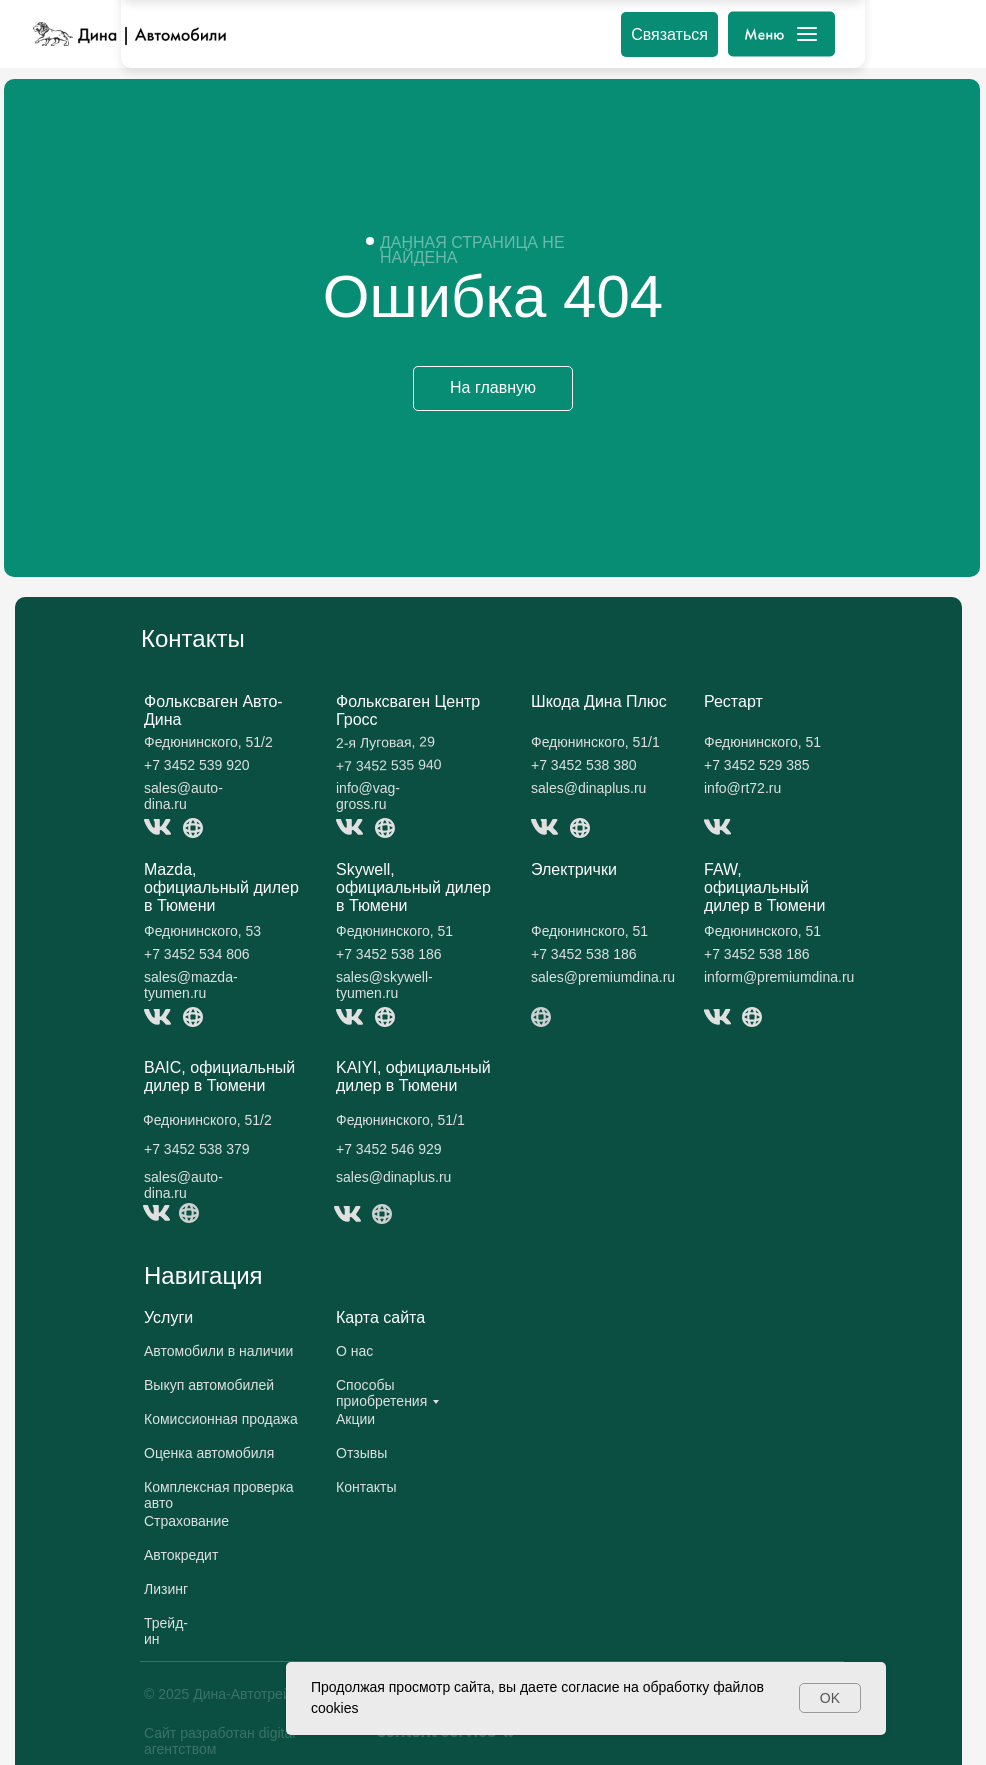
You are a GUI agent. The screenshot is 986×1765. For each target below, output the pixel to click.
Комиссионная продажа (221, 1419)
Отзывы (361, 1453)
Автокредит (181, 1555)
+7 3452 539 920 (197, 765)
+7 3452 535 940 (389, 765)
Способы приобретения (381, 1393)
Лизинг (166, 1589)
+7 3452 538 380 (584, 765)
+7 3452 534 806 (197, 954)
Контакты (366, 1487)
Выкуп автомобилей (209, 1385)
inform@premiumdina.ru (779, 977)
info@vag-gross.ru (368, 796)
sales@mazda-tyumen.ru (191, 985)
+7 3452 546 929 (389, 1149)
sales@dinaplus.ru (588, 788)
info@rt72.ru (742, 788)
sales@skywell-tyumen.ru (384, 985)
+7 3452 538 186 (389, 954)
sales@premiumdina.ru (603, 977)
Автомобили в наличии (218, 1351)
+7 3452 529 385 (757, 765)
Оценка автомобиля (209, 1453)
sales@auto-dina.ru (183, 796)
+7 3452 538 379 (197, 1149)
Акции (355, 1419)
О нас (354, 1351)
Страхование (186, 1521)
